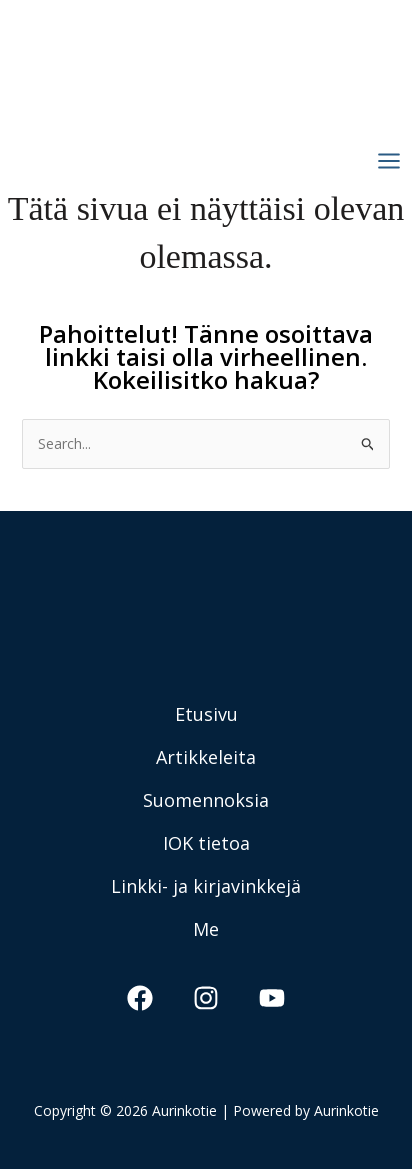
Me (206, 929)
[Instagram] (206, 998)
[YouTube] (272, 998)
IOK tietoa (206, 843)
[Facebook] (140, 998)
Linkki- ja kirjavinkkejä (206, 886)
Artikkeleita (206, 757)
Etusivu (206, 714)
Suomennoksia (206, 800)
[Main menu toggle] (388, 161)
